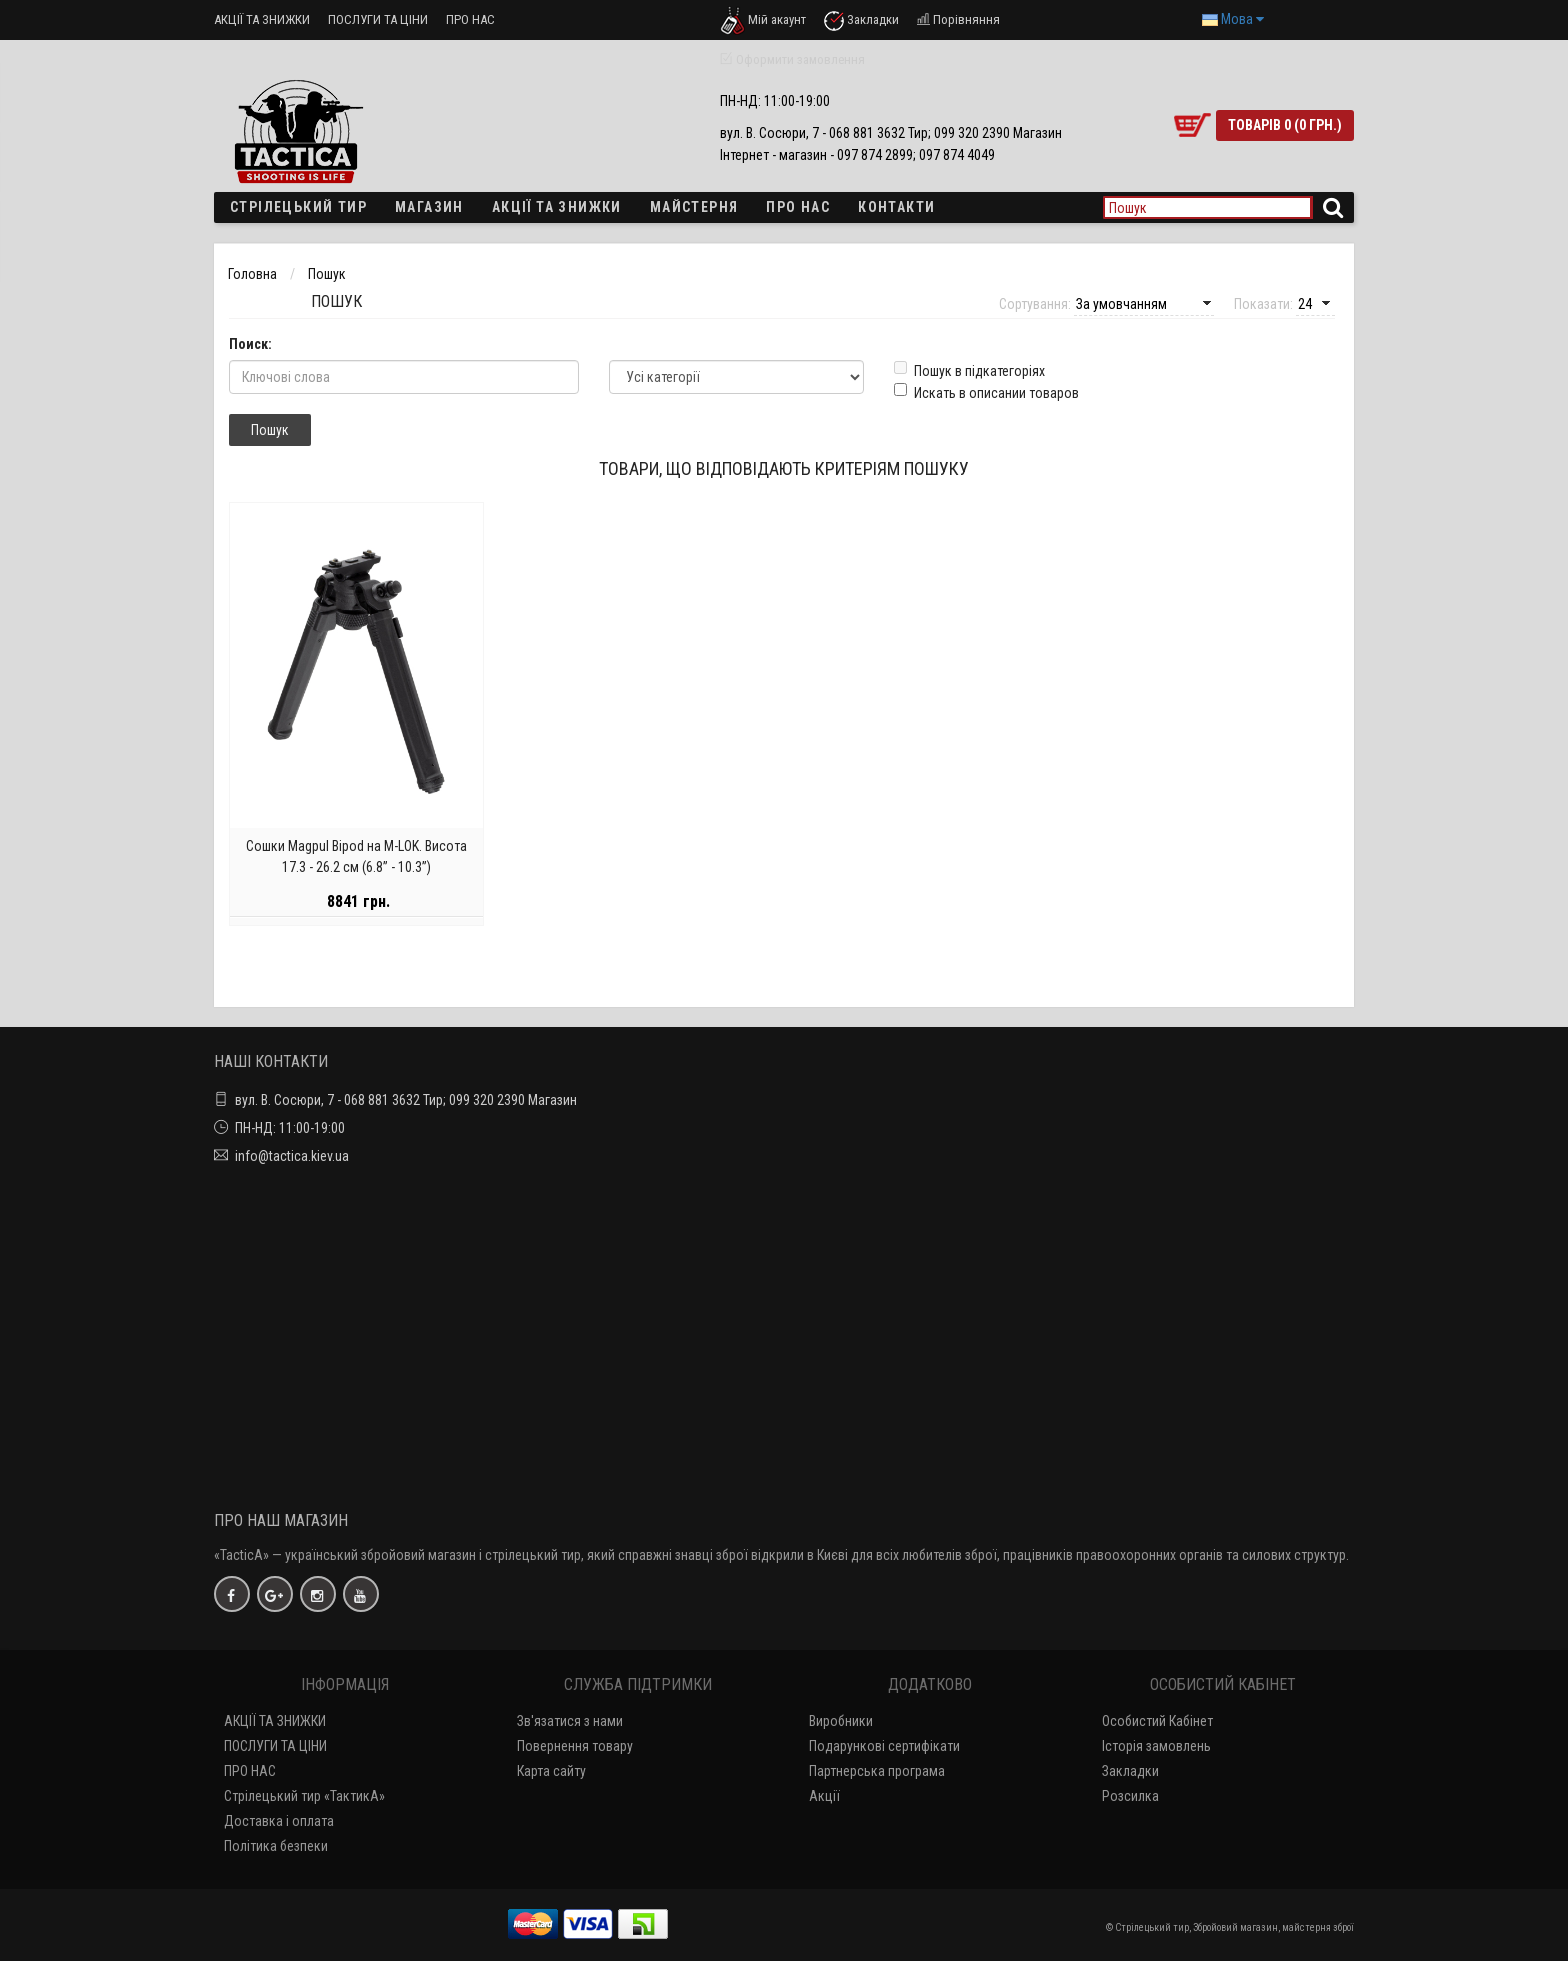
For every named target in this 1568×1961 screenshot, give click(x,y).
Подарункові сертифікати (884, 1746)
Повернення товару (575, 1746)
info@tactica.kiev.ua (292, 1156)
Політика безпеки (276, 1846)
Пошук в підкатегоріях (969, 370)
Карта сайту (551, 1771)
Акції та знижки (557, 207)
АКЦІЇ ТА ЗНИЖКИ (262, 19)
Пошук (327, 274)
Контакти (896, 207)
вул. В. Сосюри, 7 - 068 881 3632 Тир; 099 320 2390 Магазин (406, 1100)
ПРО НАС (470, 19)
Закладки (1130, 1771)
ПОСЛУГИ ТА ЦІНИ (378, 19)
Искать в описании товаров (986, 392)
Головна (252, 274)
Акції (824, 1796)
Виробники (841, 1721)
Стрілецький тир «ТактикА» (304, 1796)
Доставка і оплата (279, 1821)
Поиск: (250, 344)
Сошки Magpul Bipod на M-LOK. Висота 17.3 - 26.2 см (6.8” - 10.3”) (356, 866)
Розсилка (1130, 1796)
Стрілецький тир (298, 207)
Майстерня (694, 207)
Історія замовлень (1156, 1746)
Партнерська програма (877, 1771)
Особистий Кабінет (1157, 1721)
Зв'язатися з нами (570, 1721)
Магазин (429, 207)
